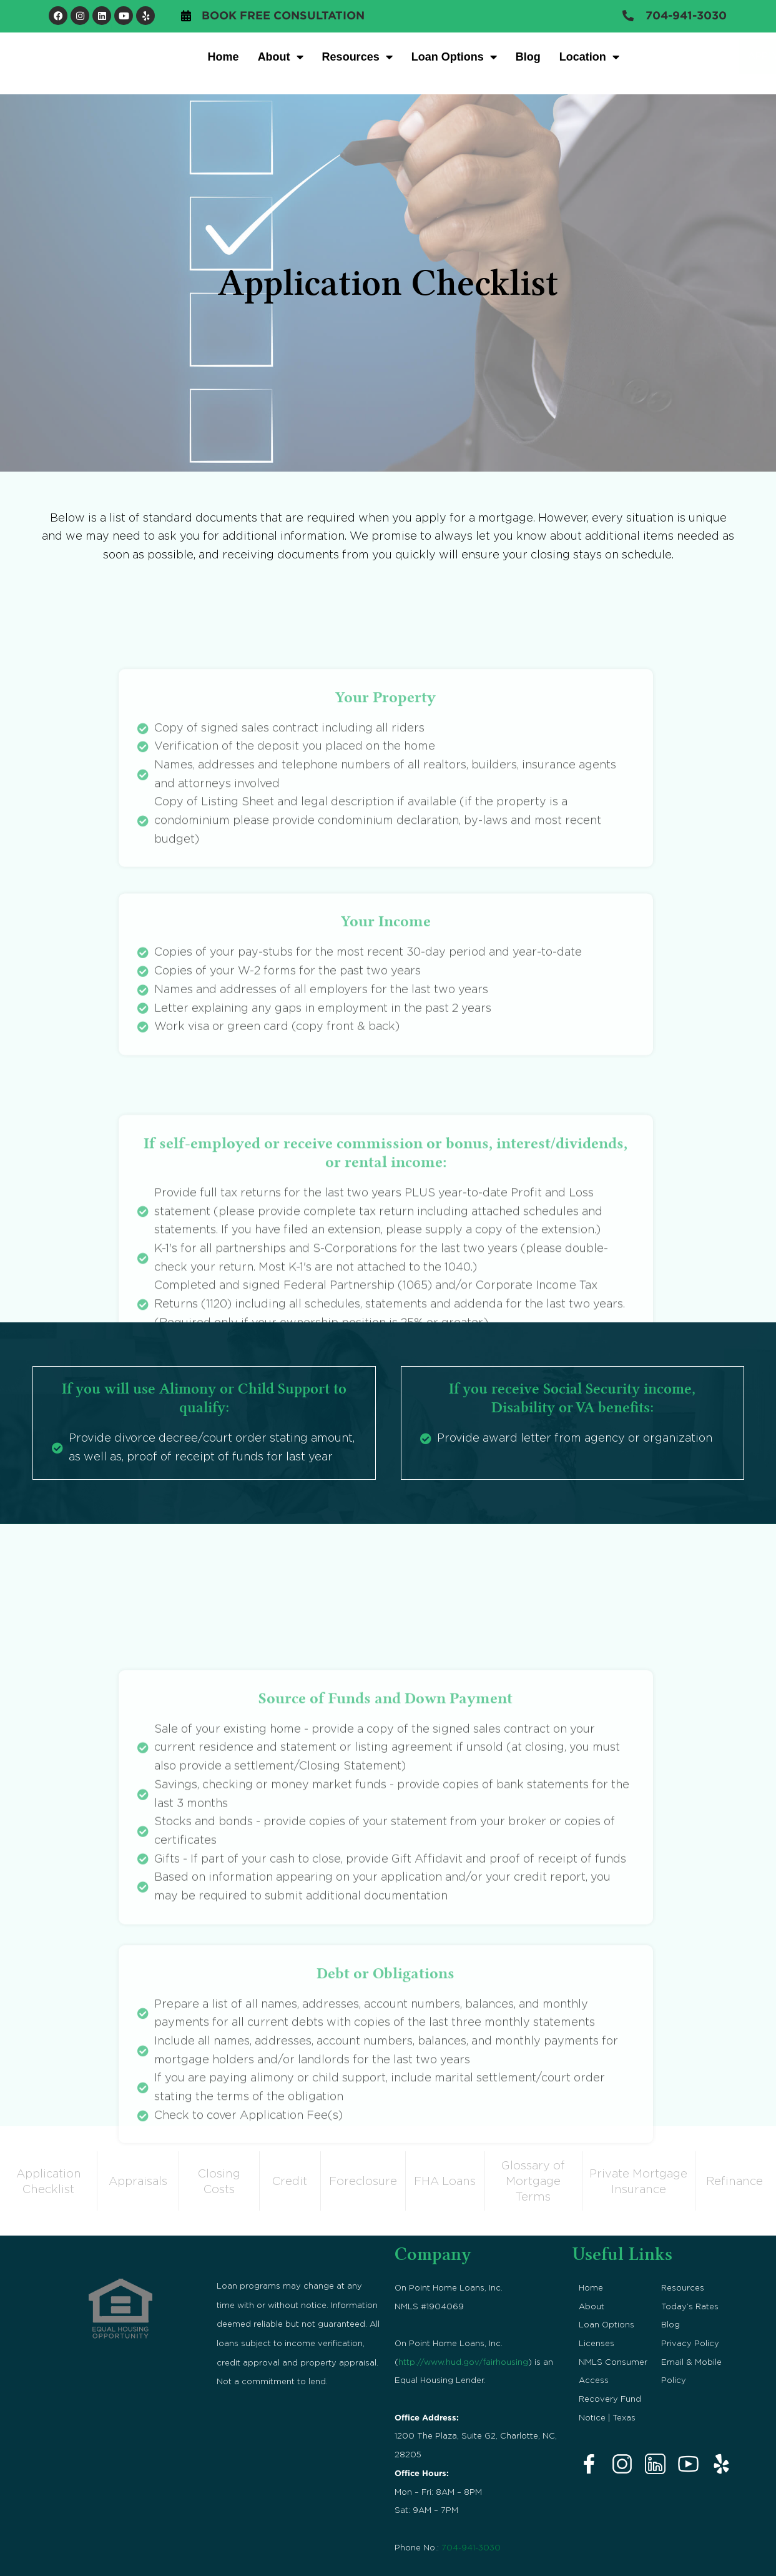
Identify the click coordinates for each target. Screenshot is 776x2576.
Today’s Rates (690, 2304)
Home (223, 57)
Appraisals (138, 2180)
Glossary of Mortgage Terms (533, 2180)
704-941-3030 (471, 2545)
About (280, 57)
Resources (357, 57)
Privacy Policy (690, 2342)
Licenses (596, 2342)
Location (589, 57)
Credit (290, 2180)
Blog (528, 57)
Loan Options (454, 57)
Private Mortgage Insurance (638, 2180)
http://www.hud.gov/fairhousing (463, 2360)
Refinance (734, 2180)
